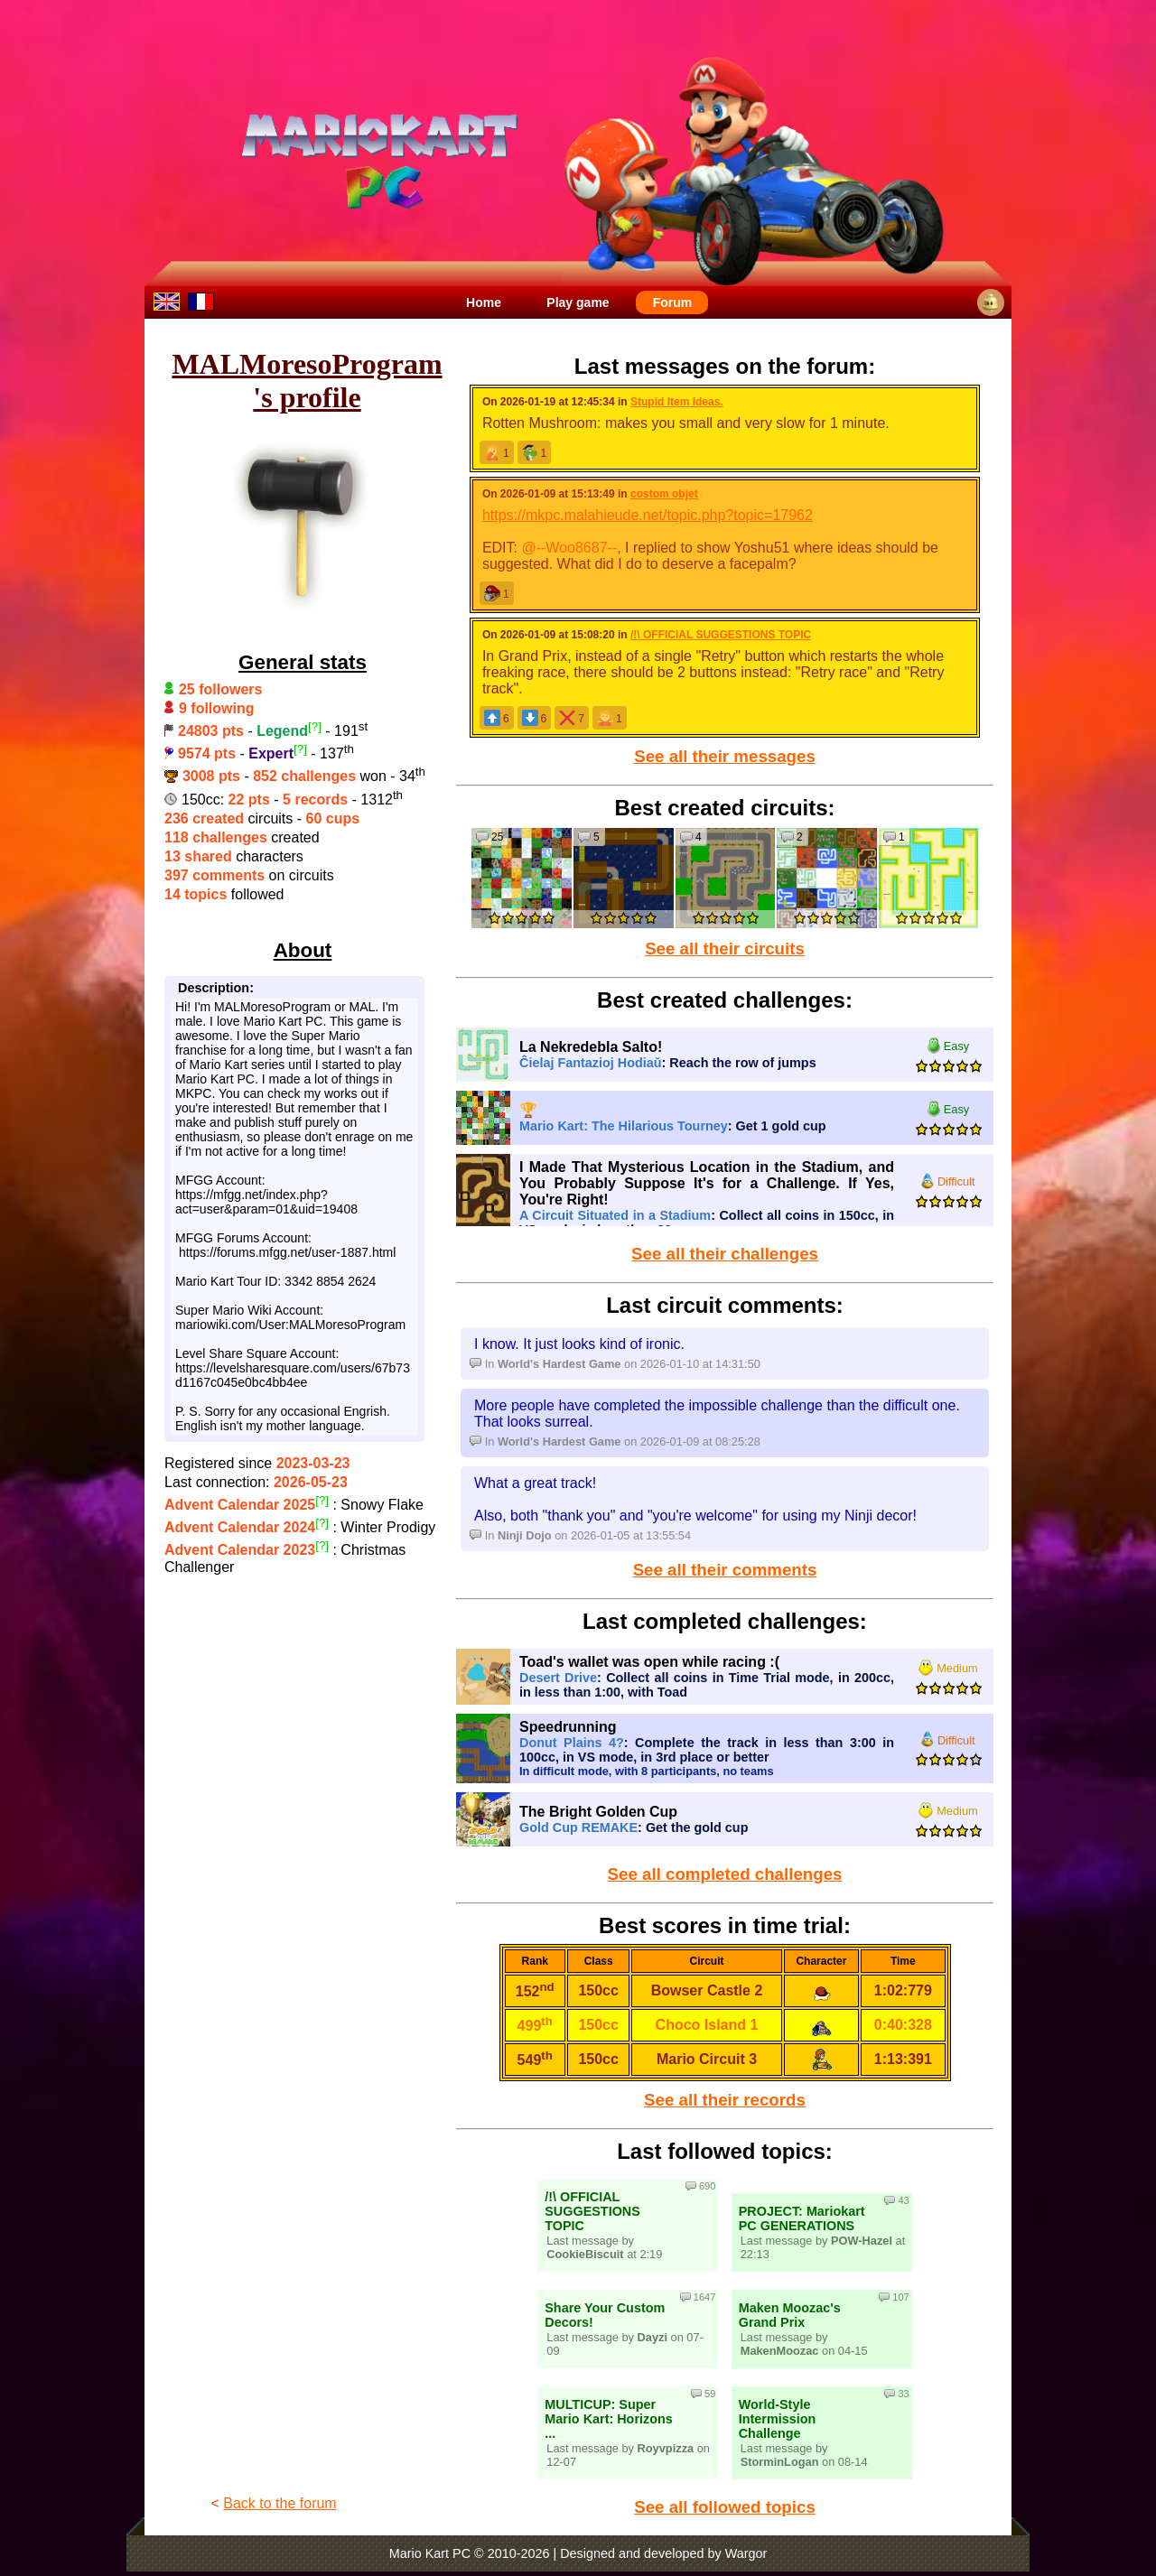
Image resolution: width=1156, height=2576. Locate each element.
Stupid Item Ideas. (676, 401)
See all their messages (725, 756)
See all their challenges (724, 1253)
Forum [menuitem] (673, 302)
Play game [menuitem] (577, 302)
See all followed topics (725, 2506)
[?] (315, 726)
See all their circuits (725, 948)
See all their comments (725, 1569)
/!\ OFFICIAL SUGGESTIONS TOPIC (720, 634)
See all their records (725, 2099)
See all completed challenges (725, 1874)
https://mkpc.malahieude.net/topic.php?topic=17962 (647, 515)
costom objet (664, 494)
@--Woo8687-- (569, 547)
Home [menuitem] (483, 302)
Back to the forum (279, 2503)
